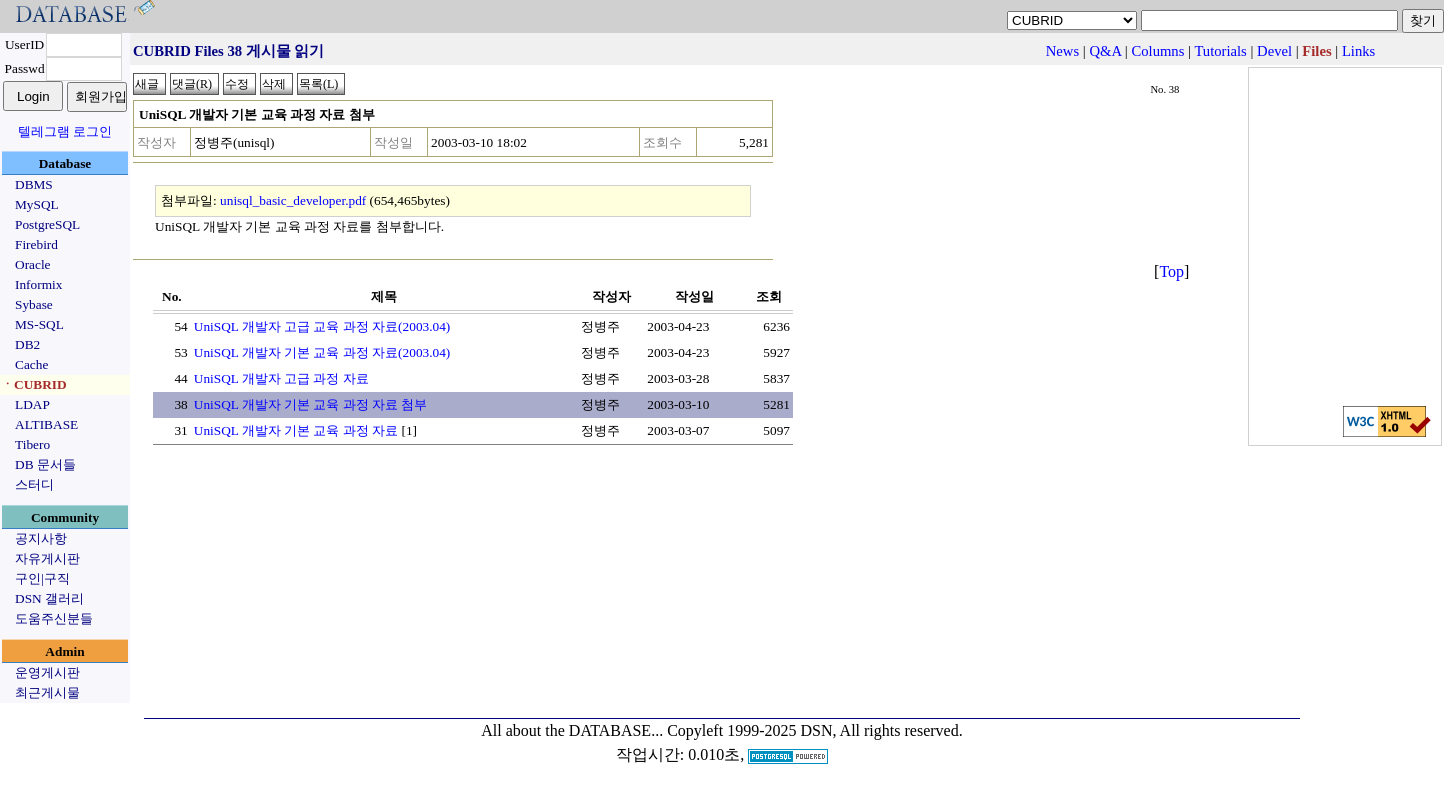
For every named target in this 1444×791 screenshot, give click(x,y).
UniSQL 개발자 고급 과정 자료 (281, 378)
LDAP (32, 404)
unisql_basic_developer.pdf (293, 200)
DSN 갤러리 (49, 598)
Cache (31, 364)
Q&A (1105, 51)
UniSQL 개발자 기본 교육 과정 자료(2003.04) (322, 352)
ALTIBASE (46, 424)
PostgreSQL (47, 224)
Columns (1157, 51)
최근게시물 (47, 692)
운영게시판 (47, 672)
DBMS (34, 184)
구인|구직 (42, 578)
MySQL (37, 204)
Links (1358, 51)
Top (1171, 271)
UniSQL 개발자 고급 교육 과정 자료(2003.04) (322, 326)
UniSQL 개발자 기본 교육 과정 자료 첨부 (311, 404)
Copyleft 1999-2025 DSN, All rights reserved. (815, 730)
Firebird (36, 244)
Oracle (33, 264)
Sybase (34, 304)
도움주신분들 (54, 618)
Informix (38, 284)
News (1062, 51)
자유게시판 (47, 558)
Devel (1274, 51)
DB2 (27, 344)
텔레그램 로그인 (65, 131)
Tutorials (1220, 51)
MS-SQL (39, 324)
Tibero (32, 444)
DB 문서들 (45, 464)
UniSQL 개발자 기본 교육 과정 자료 (296, 430)
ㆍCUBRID (34, 384)
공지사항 (41, 538)
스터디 (34, 484)
